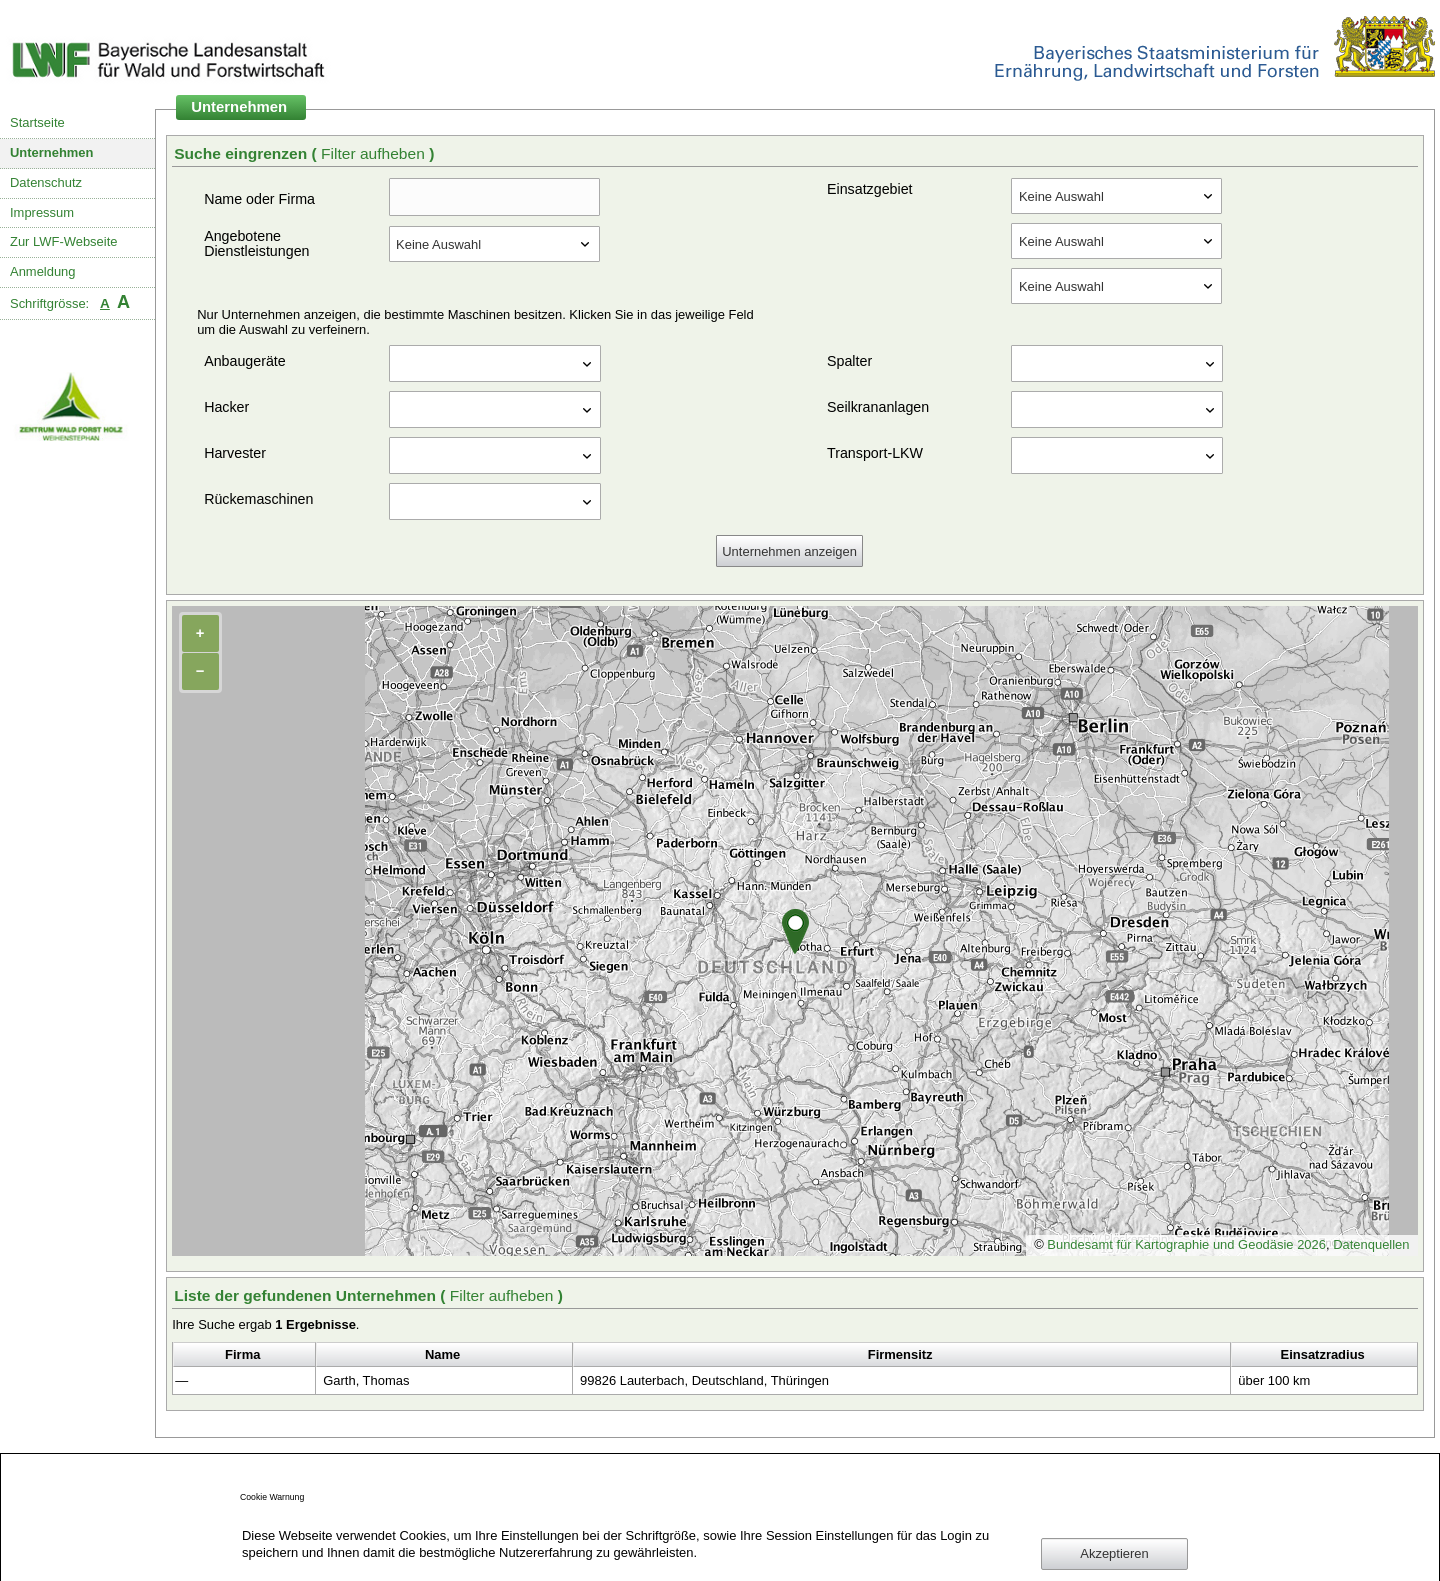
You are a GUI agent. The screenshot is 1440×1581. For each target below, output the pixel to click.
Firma (242, 1354)
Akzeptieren (1114, 1553)
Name (442, 1354)
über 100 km (1274, 1380)
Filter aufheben (375, 153)
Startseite (37, 122)
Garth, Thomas (366, 1380)
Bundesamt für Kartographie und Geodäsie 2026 (1186, 1244)
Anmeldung (43, 271)
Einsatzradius (1323, 1354)
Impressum (42, 212)
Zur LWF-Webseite (63, 241)
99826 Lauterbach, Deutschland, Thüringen (704, 1380)
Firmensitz (900, 1354)
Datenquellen (1371, 1244)
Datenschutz (46, 182)
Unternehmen (52, 152)
